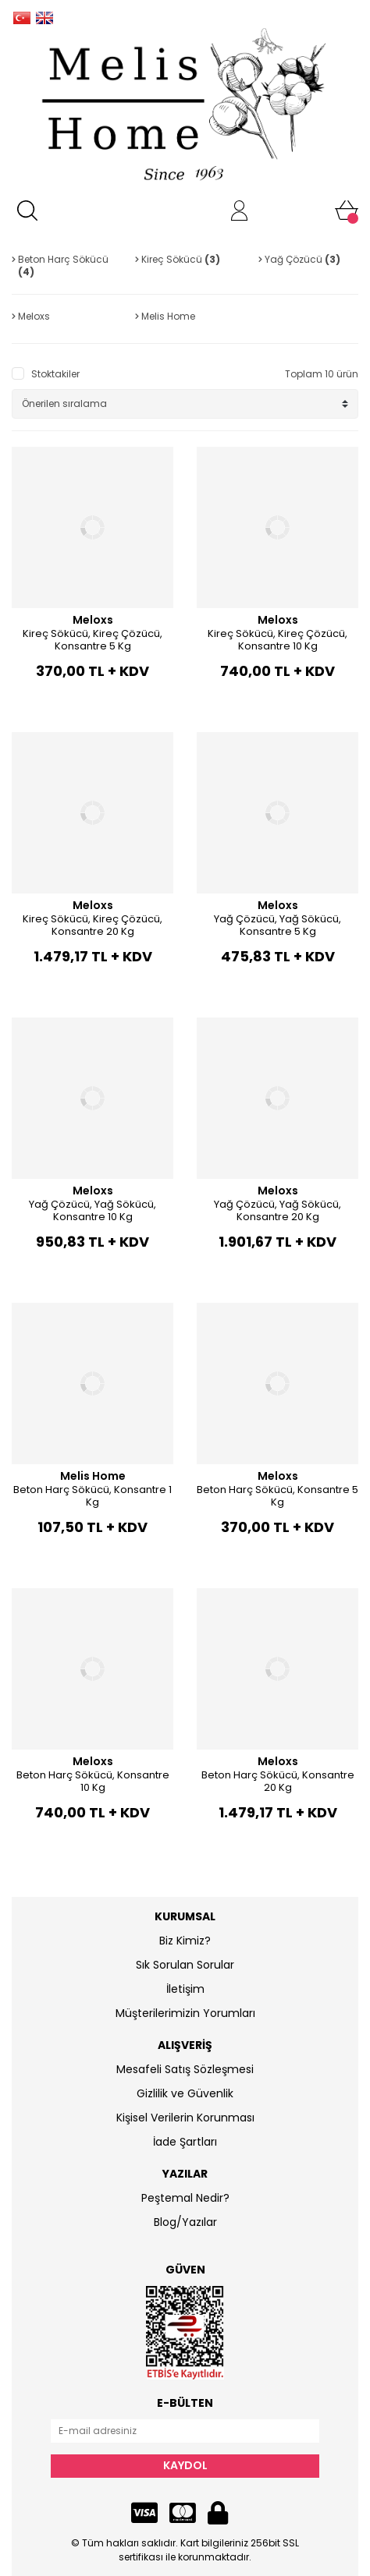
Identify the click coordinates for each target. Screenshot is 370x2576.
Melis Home (93, 1476)
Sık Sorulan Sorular (185, 1965)
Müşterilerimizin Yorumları (185, 2013)
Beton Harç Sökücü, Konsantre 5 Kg (277, 1495)
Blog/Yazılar (185, 2222)
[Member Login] (239, 210)
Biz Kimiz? (185, 1940)
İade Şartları (185, 2142)
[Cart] (346, 210)
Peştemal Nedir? (185, 2198)
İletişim (185, 1989)
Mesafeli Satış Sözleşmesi (185, 2069)
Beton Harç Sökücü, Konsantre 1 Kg (92, 1495)
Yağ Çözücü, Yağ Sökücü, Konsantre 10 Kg (92, 1210)
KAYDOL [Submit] (185, 2465)
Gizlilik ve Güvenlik (185, 2093)
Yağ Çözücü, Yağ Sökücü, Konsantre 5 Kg (277, 925)
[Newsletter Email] (185, 2431)
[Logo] (185, 105)
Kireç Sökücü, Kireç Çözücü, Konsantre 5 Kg (92, 639)
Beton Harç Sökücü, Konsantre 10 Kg (92, 1781)
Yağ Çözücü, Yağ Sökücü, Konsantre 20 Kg (277, 1210)
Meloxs (93, 620)
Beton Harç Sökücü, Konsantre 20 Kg (277, 1781)
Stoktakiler (55, 373)
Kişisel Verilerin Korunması (185, 2117)
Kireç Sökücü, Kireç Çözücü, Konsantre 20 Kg (92, 925)
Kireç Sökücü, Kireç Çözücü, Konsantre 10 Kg (277, 639)
